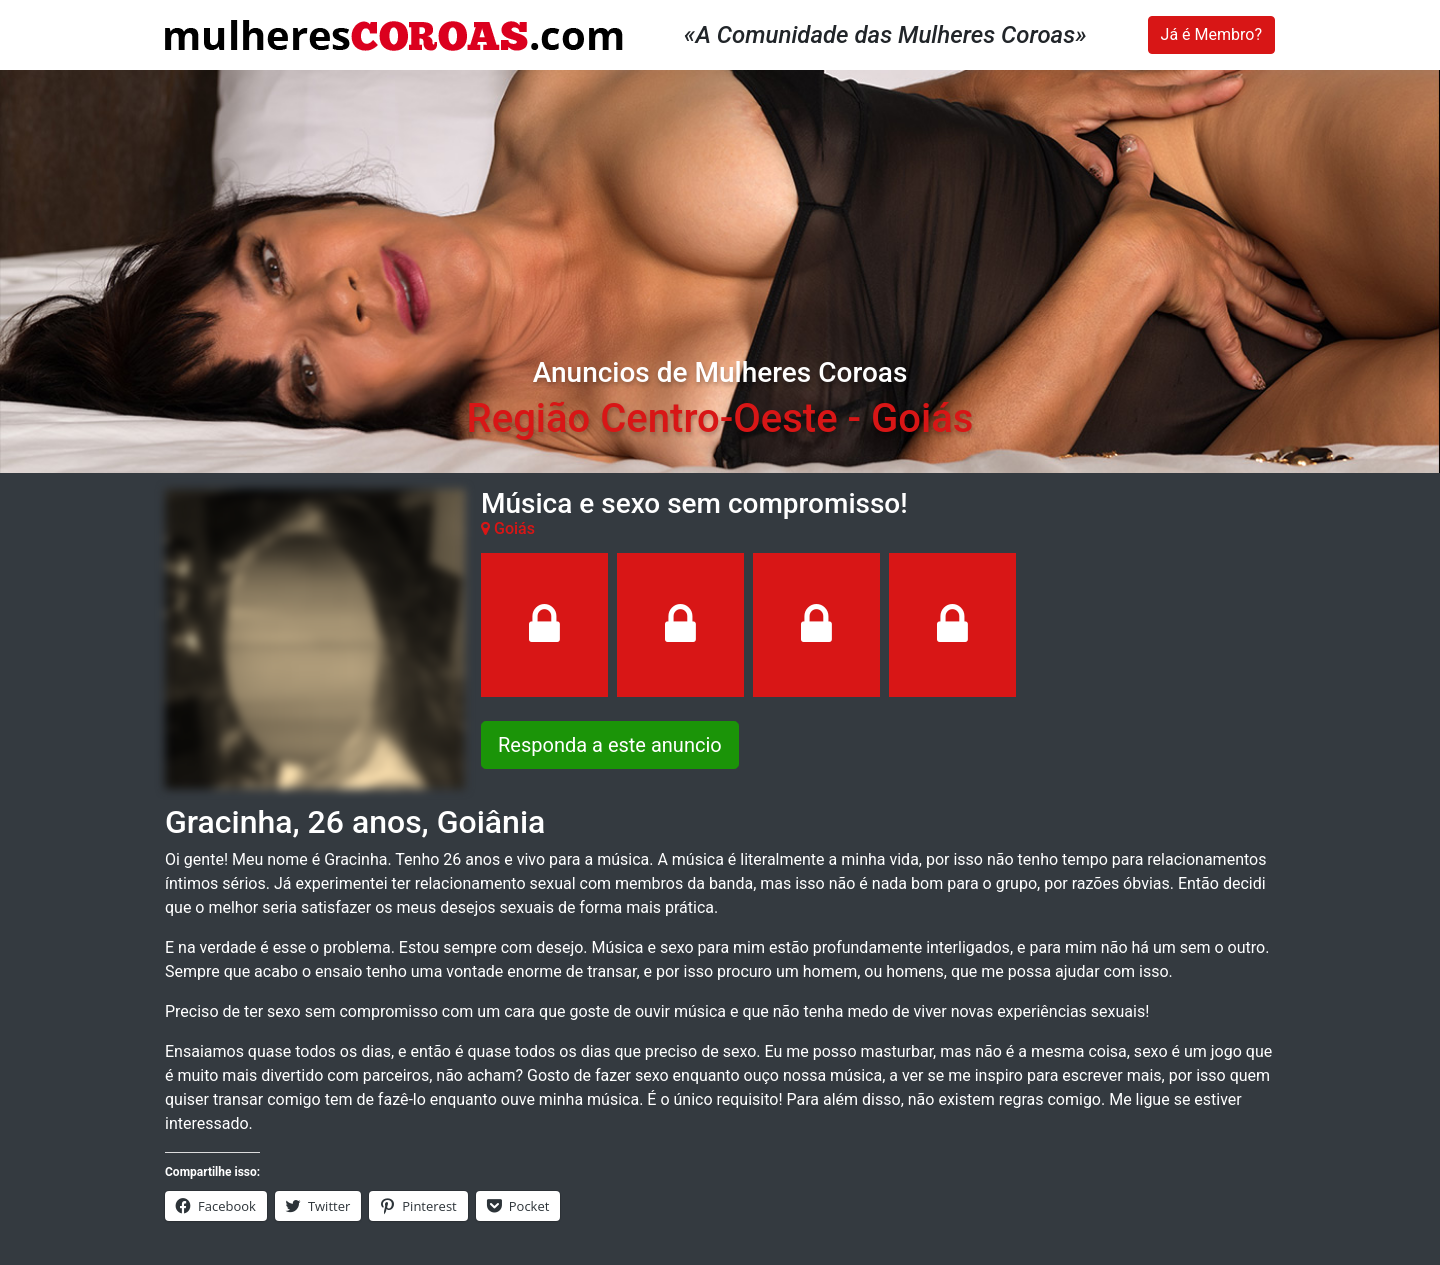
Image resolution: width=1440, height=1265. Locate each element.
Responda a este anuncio (610, 745)
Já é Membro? (1211, 34)
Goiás (922, 418)
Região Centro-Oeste (652, 418)
